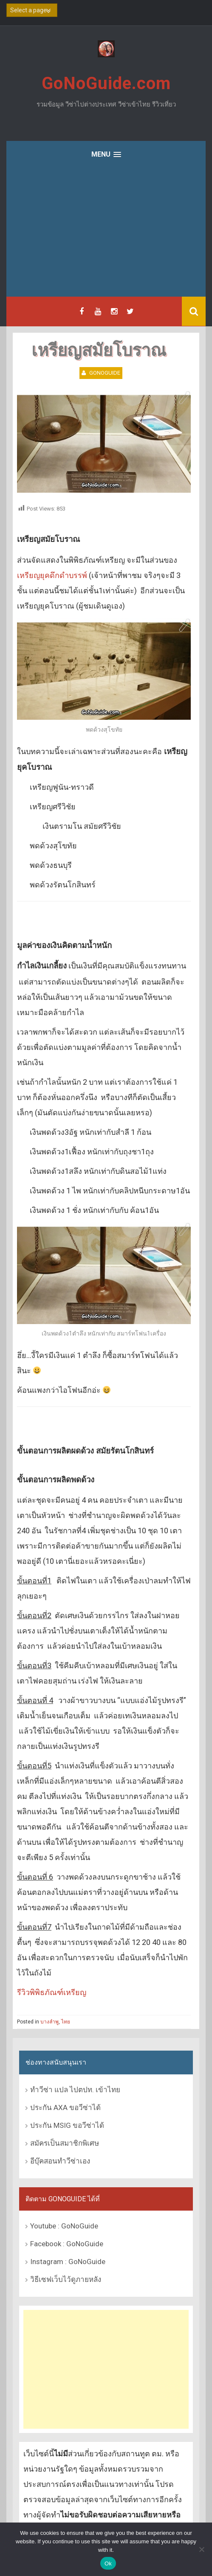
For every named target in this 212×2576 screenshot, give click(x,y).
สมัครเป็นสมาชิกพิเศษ (64, 2143)
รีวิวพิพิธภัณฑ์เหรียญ (51, 1992)
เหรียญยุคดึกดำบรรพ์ (52, 575)
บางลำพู (49, 2022)
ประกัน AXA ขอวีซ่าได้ (65, 2107)
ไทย (65, 2022)
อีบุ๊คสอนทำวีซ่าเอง (60, 2161)
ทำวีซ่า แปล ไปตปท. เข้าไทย (75, 2089)
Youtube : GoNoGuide (64, 2226)
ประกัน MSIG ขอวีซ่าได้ (67, 2125)
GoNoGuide (104, 373)
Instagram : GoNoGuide (67, 2261)
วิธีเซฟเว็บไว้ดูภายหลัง (65, 2279)
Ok (108, 2563)
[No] (201, 2549)
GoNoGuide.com (106, 83)
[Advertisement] (106, 233)
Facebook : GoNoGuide (66, 2243)
